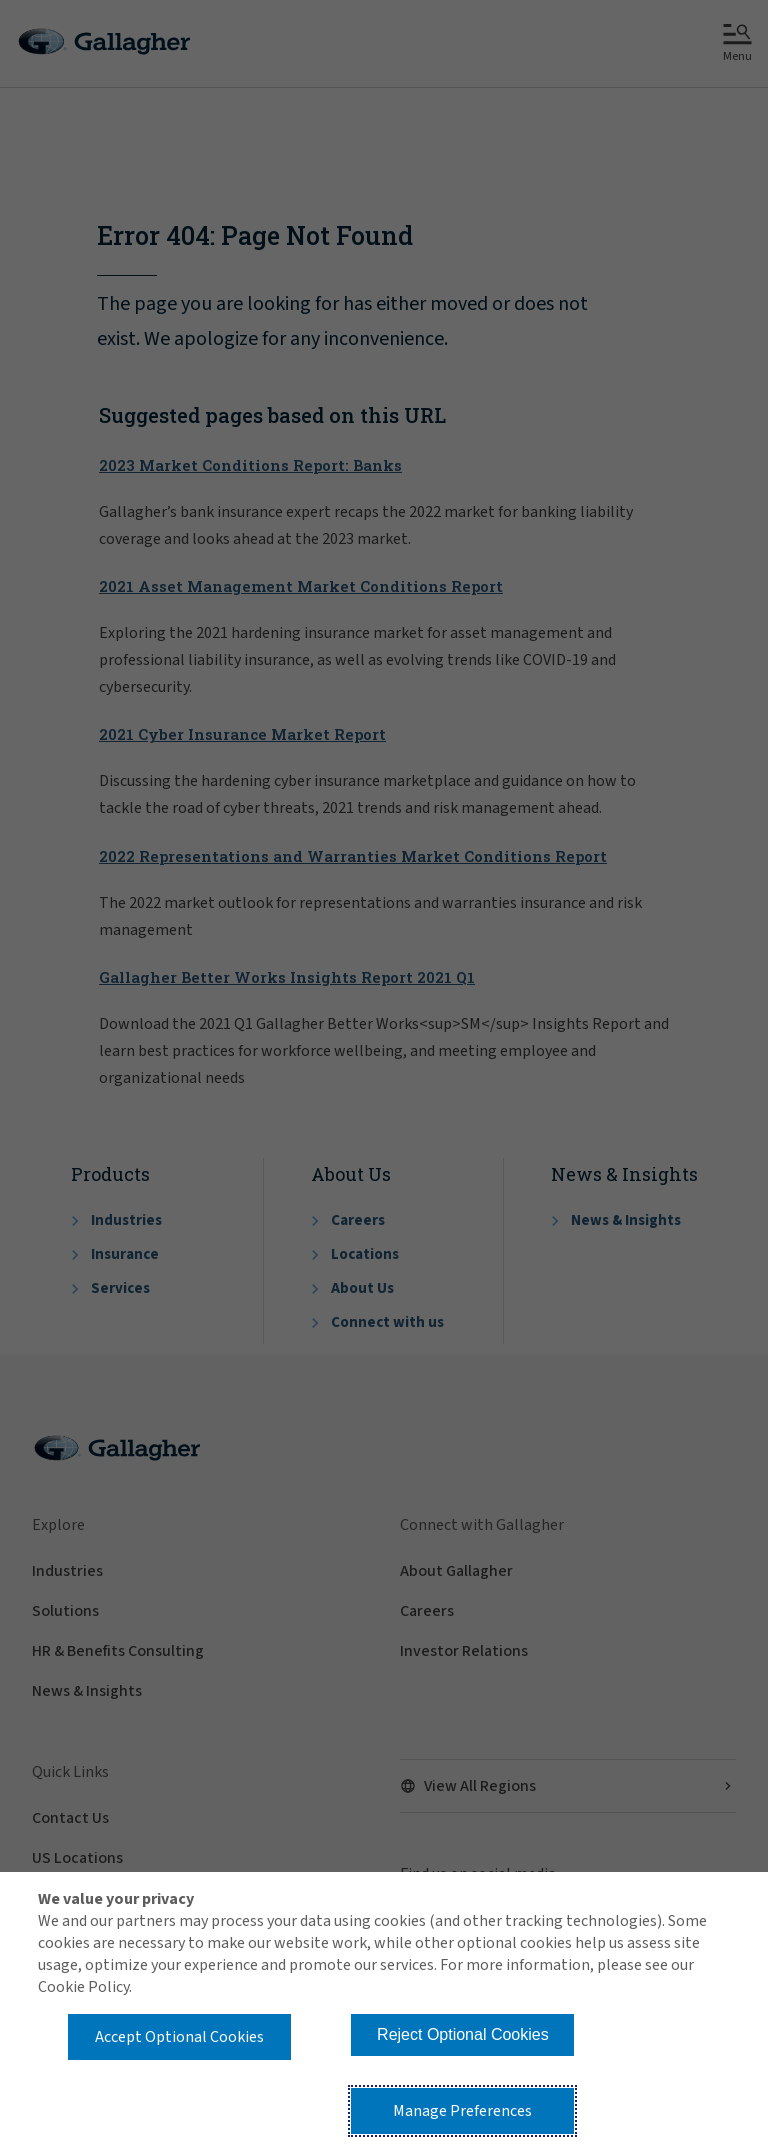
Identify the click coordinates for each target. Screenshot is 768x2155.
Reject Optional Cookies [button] (463, 2034)
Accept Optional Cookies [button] (179, 2037)
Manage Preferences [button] (462, 2111)
